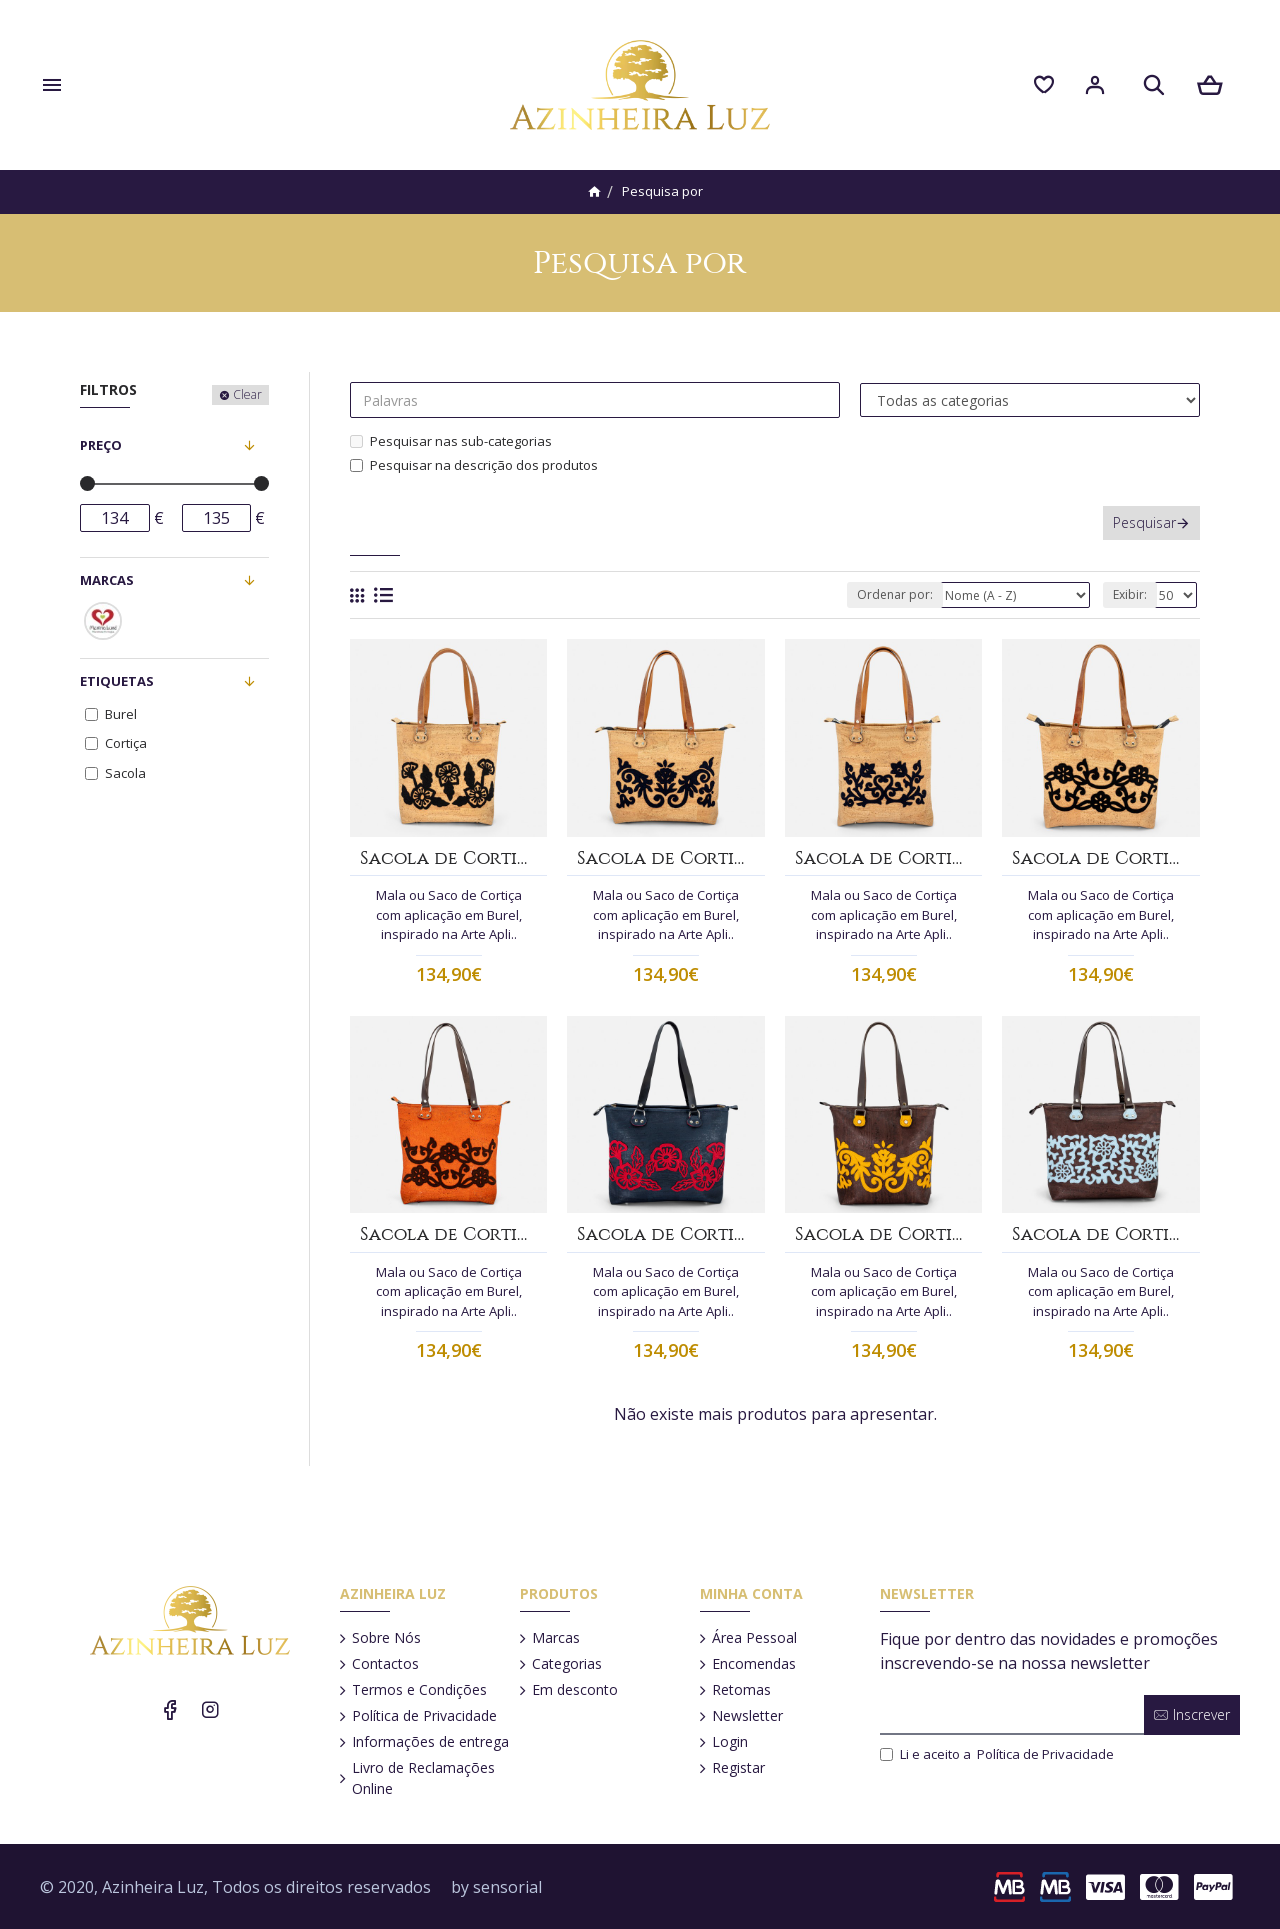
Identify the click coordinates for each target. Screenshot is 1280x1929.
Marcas (107, 580)
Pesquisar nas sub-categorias (451, 441)
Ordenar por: (895, 594)
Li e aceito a (998, 1755)
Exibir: (1130, 594)
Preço (101, 445)
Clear (247, 394)
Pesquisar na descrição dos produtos (474, 465)
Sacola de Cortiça (448, 858)
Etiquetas (117, 681)
